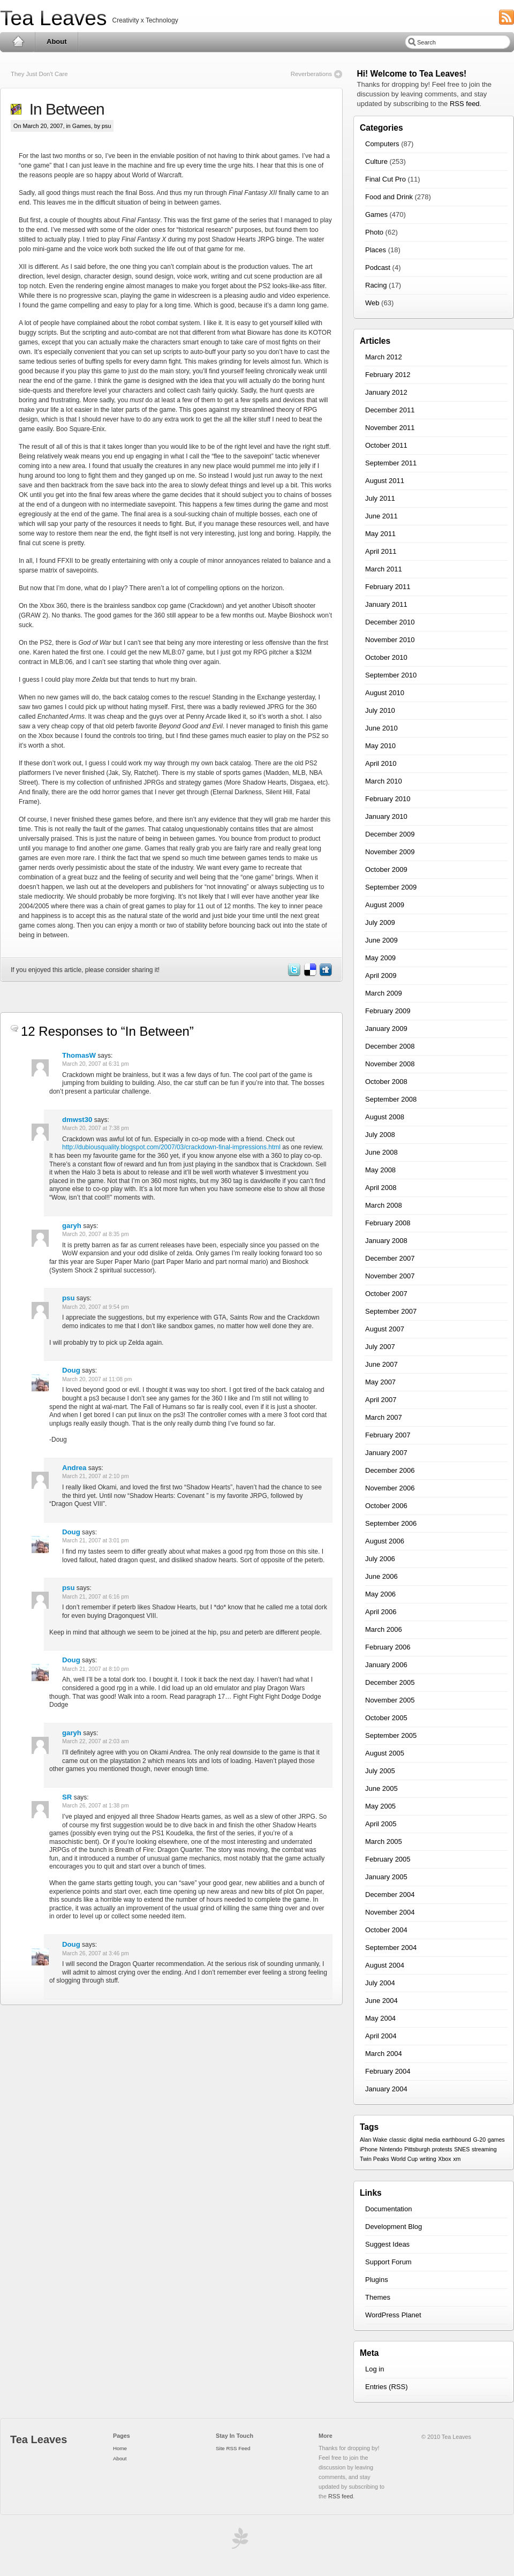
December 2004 (390, 1894)
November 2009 (390, 852)
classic (397, 2139)
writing (428, 2159)
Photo (374, 232)
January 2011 (386, 604)
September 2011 (391, 463)
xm (456, 2159)
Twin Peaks (374, 2159)
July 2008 (380, 1135)
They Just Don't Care (39, 74)
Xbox (444, 2159)
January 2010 (386, 816)
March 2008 (383, 1205)
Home (18, 41)
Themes (377, 2297)
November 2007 (390, 1276)
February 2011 (388, 587)
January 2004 (386, 2089)
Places (375, 250)
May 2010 (380, 746)
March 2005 (383, 1841)
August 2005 (384, 1753)
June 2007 (381, 1364)
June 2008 (381, 1152)
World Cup (404, 2159)
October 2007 (386, 1294)
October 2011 (386, 445)
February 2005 (388, 1859)
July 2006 (380, 1559)
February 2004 (388, 2071)
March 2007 (383, 1417)
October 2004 (386, 1930)
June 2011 (381, 516)
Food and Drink (389, 197)
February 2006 (388, 1647)
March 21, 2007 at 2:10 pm (95, 1476)
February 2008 (388, 1223)
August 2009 (384, 905)
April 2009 (381, 975)
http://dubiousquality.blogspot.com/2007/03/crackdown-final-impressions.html (171, 1147)
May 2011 (380, 534)
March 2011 (383, 569)
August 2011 (384, 481)
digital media (424, 2139)
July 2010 (380, 710)
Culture (376, 161)
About (57, 41)
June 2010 (381, 728)
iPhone (368, 2149)
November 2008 (390, 1064)
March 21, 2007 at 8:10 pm (95, 1669)
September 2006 (391, 1523)
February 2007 (388, 1435)
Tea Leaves (53, 17)
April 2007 (381, 1400)
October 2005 (386, 1718)
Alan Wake (373, 2139)
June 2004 (381, 2001)
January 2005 (386, 1877)
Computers (382, 144)
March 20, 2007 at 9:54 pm (95, 1307)
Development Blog (393, 2227)
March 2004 (383, 2054)
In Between (62, 109)
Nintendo (391, 2149)
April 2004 (381, 2036)
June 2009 (381, 940)
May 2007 (380, 1382)
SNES (462, 2149)
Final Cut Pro (385, 179)
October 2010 (386, 657)
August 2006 (384, 1541)
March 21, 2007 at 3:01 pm (95, 1540)
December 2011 (390, 410)
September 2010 (391, 675)
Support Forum (388, 2262)
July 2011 (380, 498)
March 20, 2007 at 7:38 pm (95, 1128)
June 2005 (381, 1788)
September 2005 (391, 1735)
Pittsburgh (417, 2149)
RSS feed (465, 104)
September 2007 (391, 1311)
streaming (484, 2149)
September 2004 (391, 1948)
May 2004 (380, 2018)
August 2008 (384, 1117)
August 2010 (384, 693)
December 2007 (390, 1258)
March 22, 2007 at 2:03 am (95, 1741)
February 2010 (388, 799)
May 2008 (380, 1170)
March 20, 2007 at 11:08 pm (97, 1379)
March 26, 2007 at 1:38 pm (95, 1806)
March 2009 (383, 993)
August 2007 (384, 1329)
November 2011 (390, 428)
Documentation (388, 2209)
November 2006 (390, 1488)
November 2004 (390, 1912)
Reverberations (311, 74)
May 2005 (380, 1806)
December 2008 (390, 1046)
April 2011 (381, 551)
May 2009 (380, 958)
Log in (374, 2369)
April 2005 (381, 1824)
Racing (376, 285)
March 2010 (383, 781)
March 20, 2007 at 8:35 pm (95, 1234)
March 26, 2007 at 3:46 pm (95, 1953)
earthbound (456, 2139)
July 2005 (380, 1771)
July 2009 (380, 922)
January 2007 (386, 1453)
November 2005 (390, 1700)
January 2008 (386, 1241)
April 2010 (381, 763)
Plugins (376, 2280)
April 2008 (381, 1188)
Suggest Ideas (387, 2244)
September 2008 (391, 1099)
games (496, 2139)
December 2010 (390, 622)
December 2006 (390, 1470)
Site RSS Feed (233, 2448)
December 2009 (390, 834)
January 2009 (386, 1029)
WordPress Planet (393, 2315)
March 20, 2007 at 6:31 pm (95, 1064)
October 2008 (386, 1082)
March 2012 (383, 357)
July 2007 (380, 1347)
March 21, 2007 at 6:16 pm (95, 1597)
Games (81, 126)
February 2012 (388, 375)
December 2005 (390, 1682)
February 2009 (388, 1011)
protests (442, 2149)
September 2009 (391, 887)
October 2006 (386, 1506)
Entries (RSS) (386, 2387)
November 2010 (390, 640)
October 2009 (386, 869)
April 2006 (381, 1612)
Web (372, 303)
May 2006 (380, 1594)
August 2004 (384, 1965)
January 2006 (386, 1665)
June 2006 (381, 1576)
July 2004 (380, 1983)
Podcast (377, 267)
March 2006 (383, 1629)
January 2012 (386, 392)
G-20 (479, 2139)
